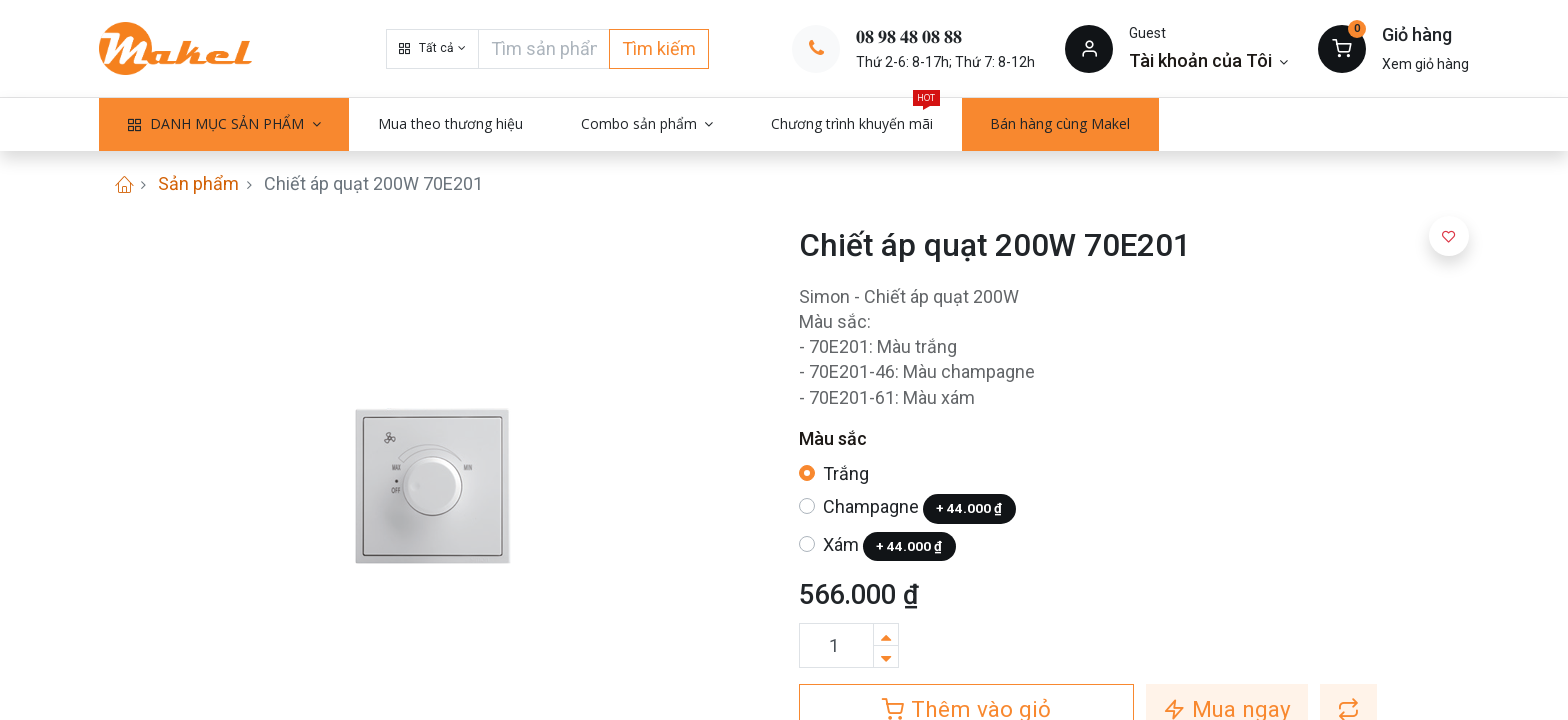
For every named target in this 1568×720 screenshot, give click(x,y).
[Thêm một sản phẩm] (886, 634)
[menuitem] (450, 124)
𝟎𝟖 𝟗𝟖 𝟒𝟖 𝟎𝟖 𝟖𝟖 (909, 36)
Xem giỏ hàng (1425, 64)
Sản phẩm (198, 183)
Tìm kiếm (659, 48)
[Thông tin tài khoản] (1208, 60)
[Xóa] (886, 656)
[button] (432, 49)
